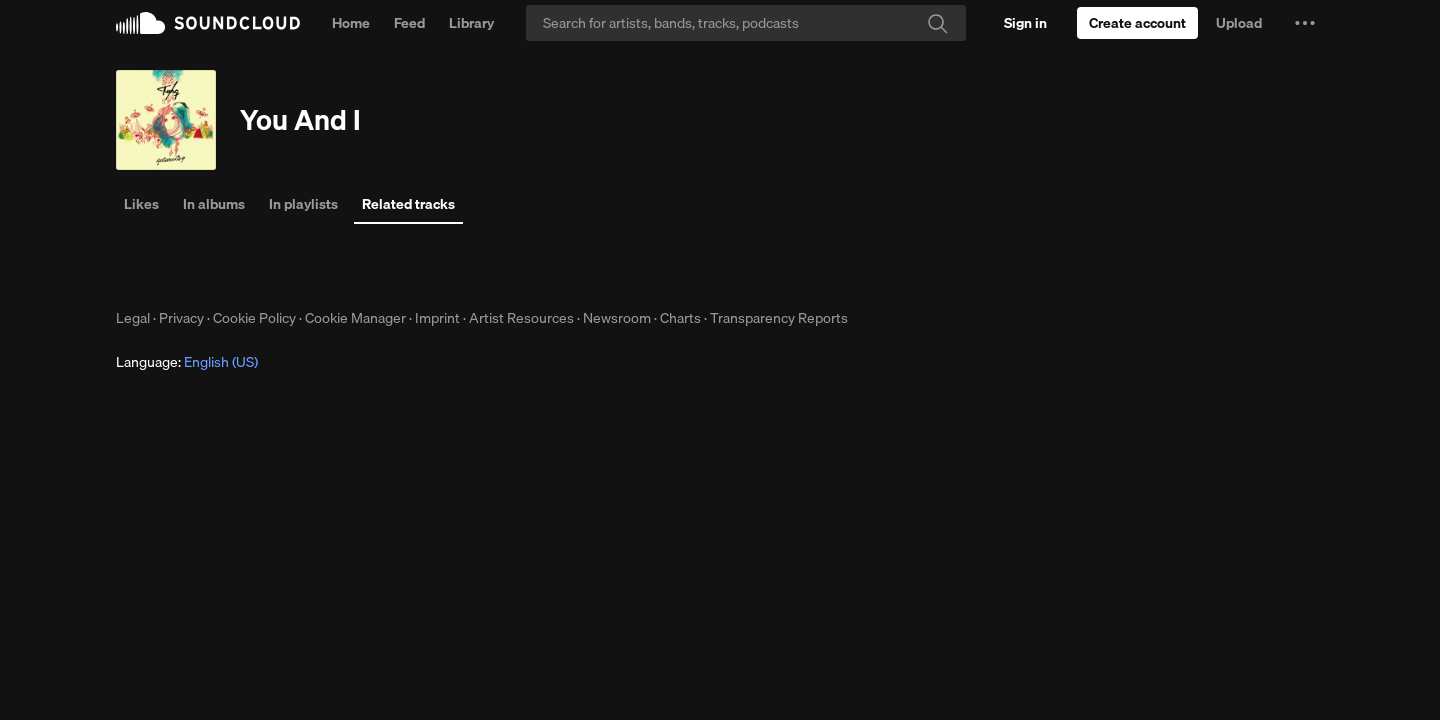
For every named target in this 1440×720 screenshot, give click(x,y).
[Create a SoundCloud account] (1137, 23)
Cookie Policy (254, 318)
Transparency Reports (779, 318)
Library (471, 23)
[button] (1305, 23)
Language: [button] (187, 362)
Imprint (437, 318)
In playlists (303, 204)
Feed (409, 23)
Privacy (181, 318)
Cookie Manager (355, 318)
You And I (300, 119)
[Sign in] (1025, 23)
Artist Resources (521, 318)
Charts (680, 318)
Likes (141, 204)
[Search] (746, 23)
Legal (133, 318)
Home (351, 23)
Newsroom (617, 318)
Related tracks (408, 204)
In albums (214, 204)
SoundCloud (208, 23)
